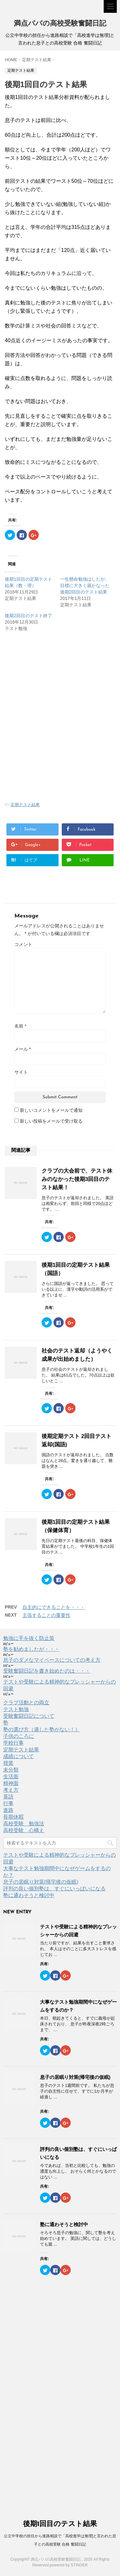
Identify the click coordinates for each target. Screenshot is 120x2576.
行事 (8, 1803)
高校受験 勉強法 (23, 1823)
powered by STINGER (69, 2565)
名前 (20, 1026)
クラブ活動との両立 (26, 1702)
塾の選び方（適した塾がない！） (41, 1729)
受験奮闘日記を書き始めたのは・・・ (46, 1671)
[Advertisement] (58, 686)
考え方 (11, 1790)
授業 (8, 1763)
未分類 (11, 1770)
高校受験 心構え (23, 1830)
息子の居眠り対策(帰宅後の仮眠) (40, 1882)
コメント (23, 944)
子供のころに (18, 1736)
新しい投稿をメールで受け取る (51, 1121)
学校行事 (13, 1743)
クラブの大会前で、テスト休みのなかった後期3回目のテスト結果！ (77, 1179)
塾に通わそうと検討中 (28, 1895)
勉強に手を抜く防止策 (28, 1638)
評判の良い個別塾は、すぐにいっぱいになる (54, 1888)
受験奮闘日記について (28, 1716)
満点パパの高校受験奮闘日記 (60, 24)
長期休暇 (13, 1817)
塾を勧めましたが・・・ (31, 1649)
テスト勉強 (16, 1709)
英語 (8, 1796)
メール (22, 1049)
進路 (8, 1810)
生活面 (11, 1776)
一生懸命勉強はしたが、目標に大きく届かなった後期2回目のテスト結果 (84, 585)
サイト (21, 1072)
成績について (18, 1756)
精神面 (11, 1783)
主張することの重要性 (46, 1615)
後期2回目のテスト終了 (28, 615)
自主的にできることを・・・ (53, 1607)
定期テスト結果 (25, 804)
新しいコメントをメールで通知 (51, 1110)
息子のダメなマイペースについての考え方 (51, 1660)
